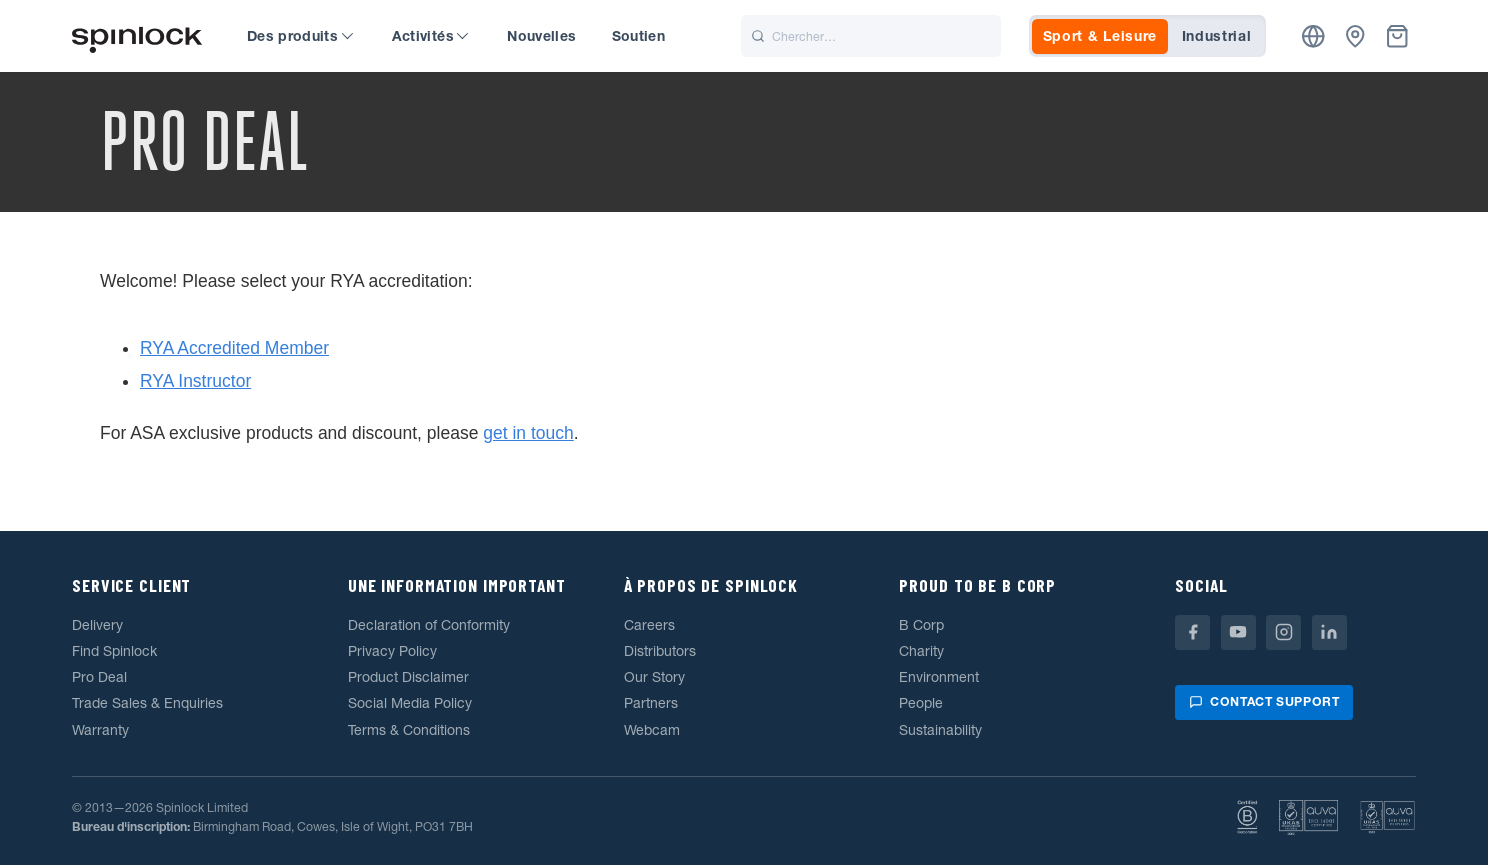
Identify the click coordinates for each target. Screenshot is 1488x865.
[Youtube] (1238, 632)
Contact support (1264, 701)
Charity (921, 651)
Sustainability (940, 730)
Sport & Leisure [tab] (1100, 36)
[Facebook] (1192, 632)
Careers (649, 625)
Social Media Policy (410, 703)
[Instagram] (1283, 632)
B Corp (921, 625)
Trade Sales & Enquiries (147, 703)
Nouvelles (541, 36)
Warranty (100, 730)
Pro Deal (99, 677)
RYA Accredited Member (234, 348)
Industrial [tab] (1217, 36)
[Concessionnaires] (1355, 36)
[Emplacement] (1313, 36)
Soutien (638, 36)
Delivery (97, 625)
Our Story (654, 677)
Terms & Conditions (409, 730)
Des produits (300, 36)
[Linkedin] (1329, 632)
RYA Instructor (195, 381)
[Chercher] (871, 36)
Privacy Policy (392, 651)
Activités (430, 36)
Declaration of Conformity (429, 625)
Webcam (652, 730)
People (921, 703)
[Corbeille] (1397, 36)
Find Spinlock (114, 651)
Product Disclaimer (408, 677)
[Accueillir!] (137, 36)
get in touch (528, 433)
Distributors (660, 651)
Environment (939, 677)
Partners (651, 703)
